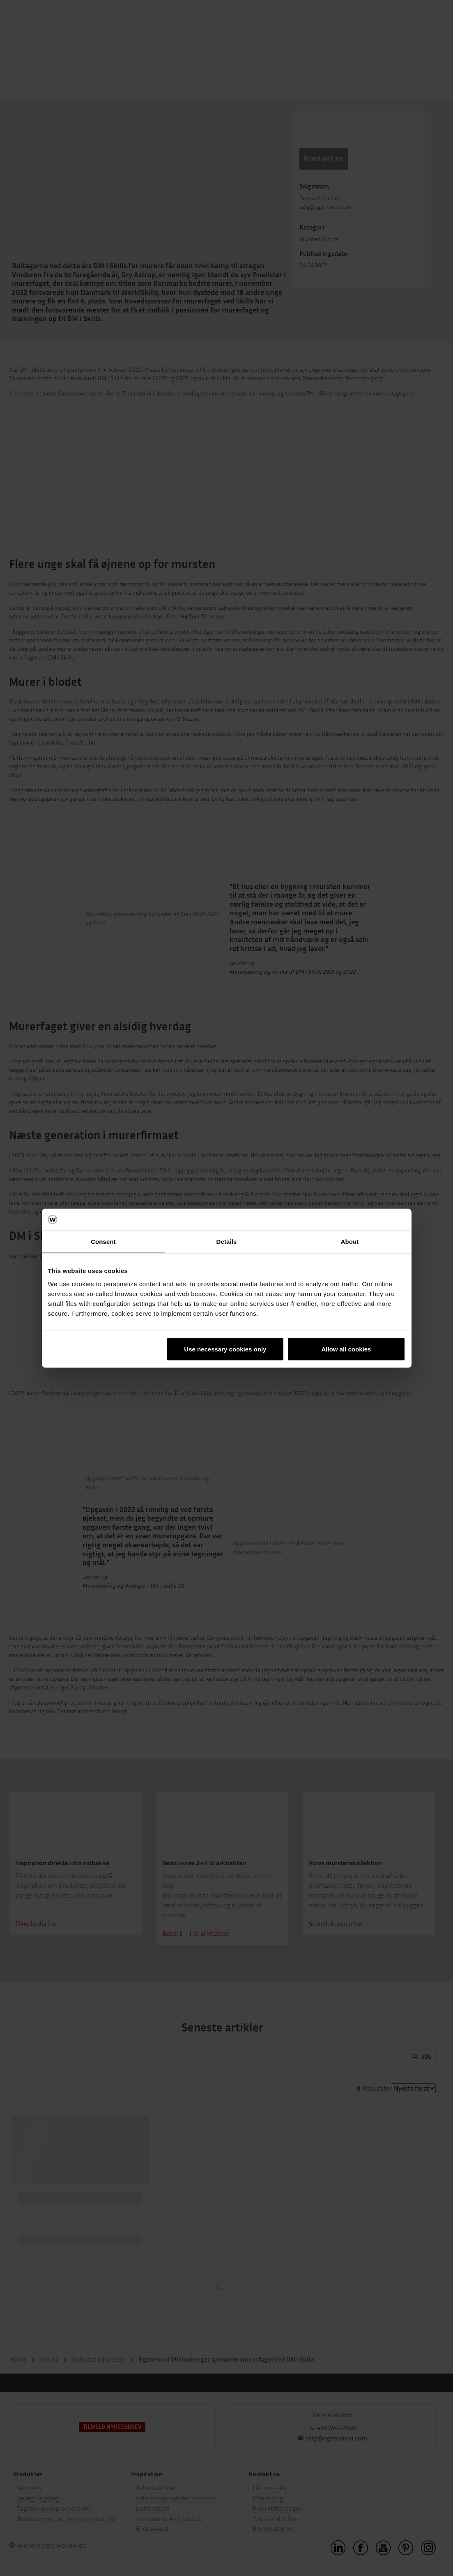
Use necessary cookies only (225, 1348)
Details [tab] (226, 1241)
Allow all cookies (346, 1348)
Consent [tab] (103, 1241)
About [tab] (350, 1241)
